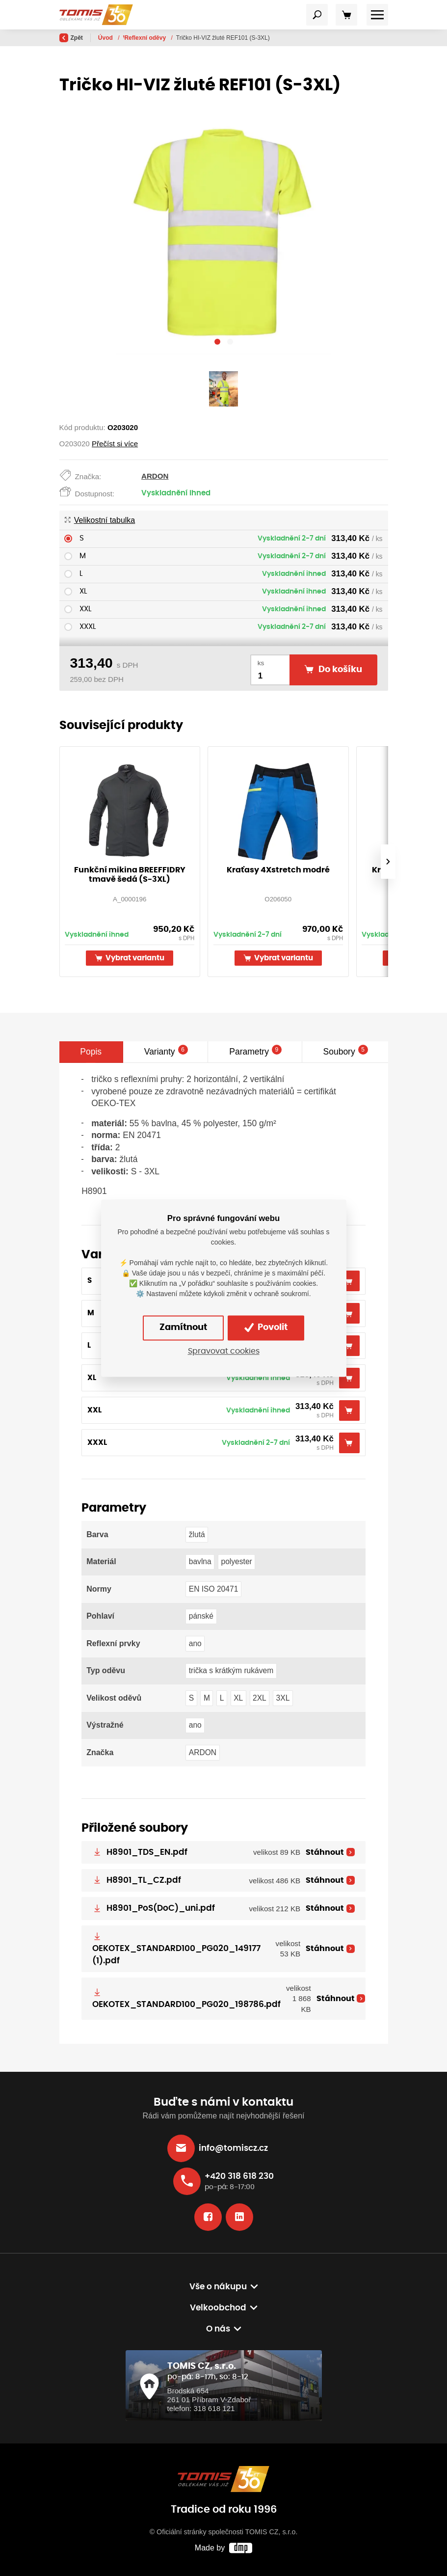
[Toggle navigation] (317, 15)
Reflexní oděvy (209, 37)
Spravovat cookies (224, 1352)
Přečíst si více (115, 443)
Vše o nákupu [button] (218, 2286)
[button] (217, 343)
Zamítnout (183, 1328)
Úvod (106, 37)
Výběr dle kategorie (151, 37)
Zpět (71, 37)
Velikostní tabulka (99, 520)
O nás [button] (218, 2329)
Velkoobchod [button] (218, 2308)
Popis (91, 1052)
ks (261, 663)
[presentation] (387, 861)
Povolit (266, 1327)
